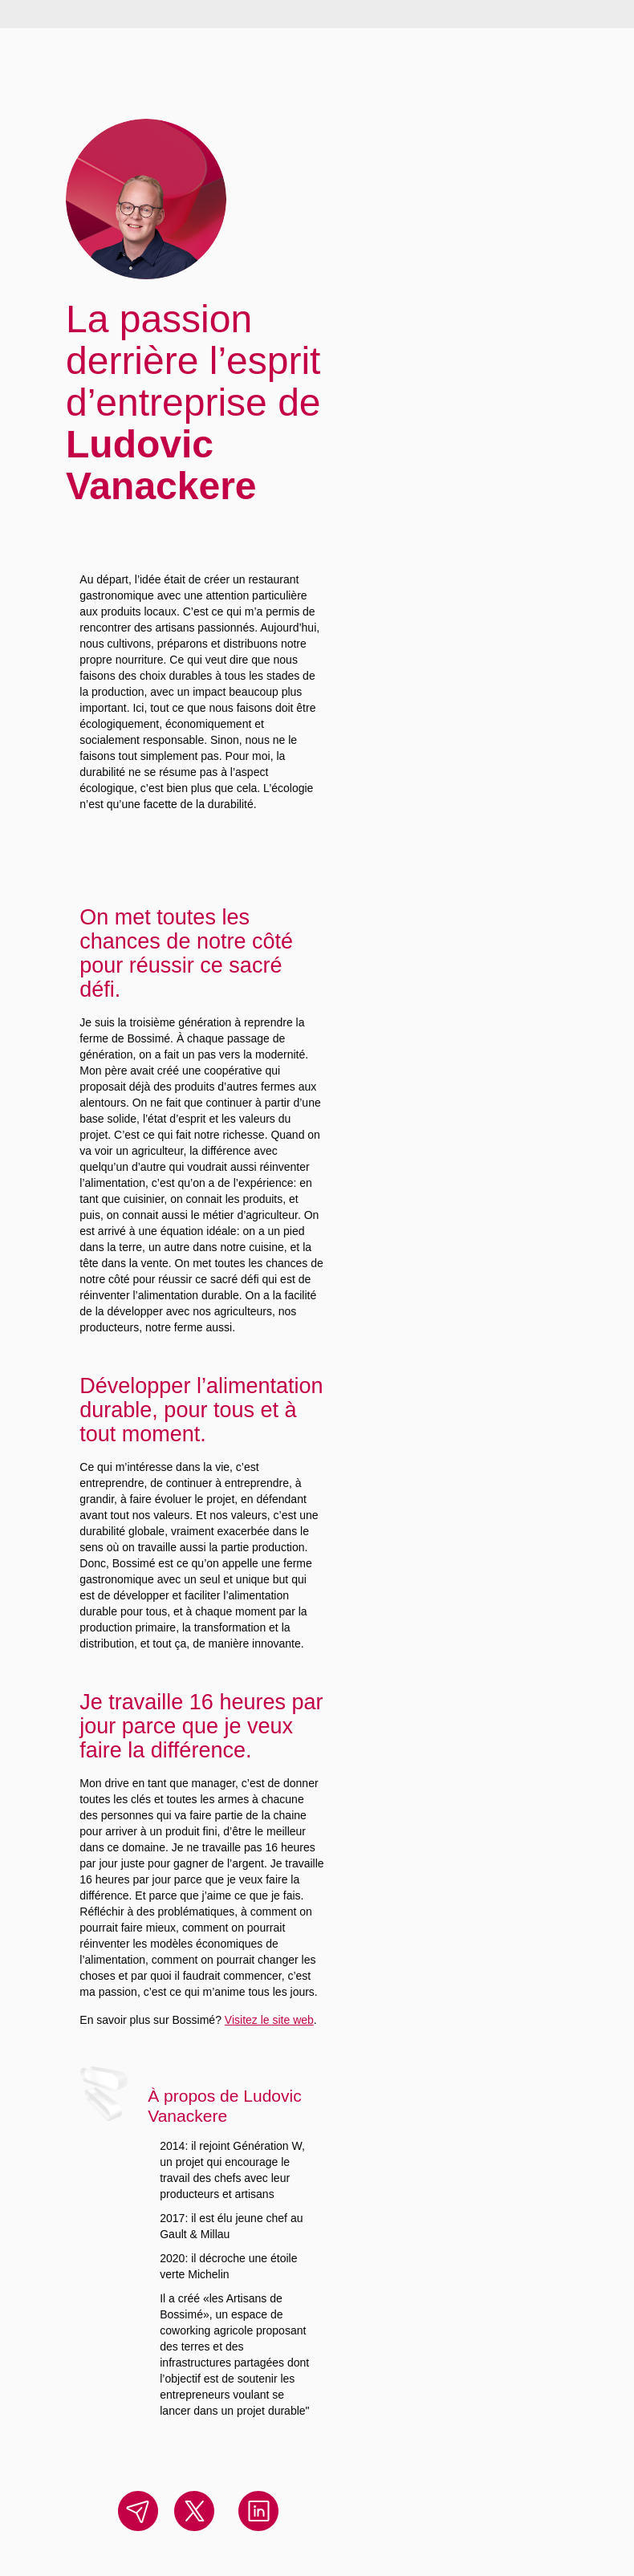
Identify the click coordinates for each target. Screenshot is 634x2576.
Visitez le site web (269, 2019)
